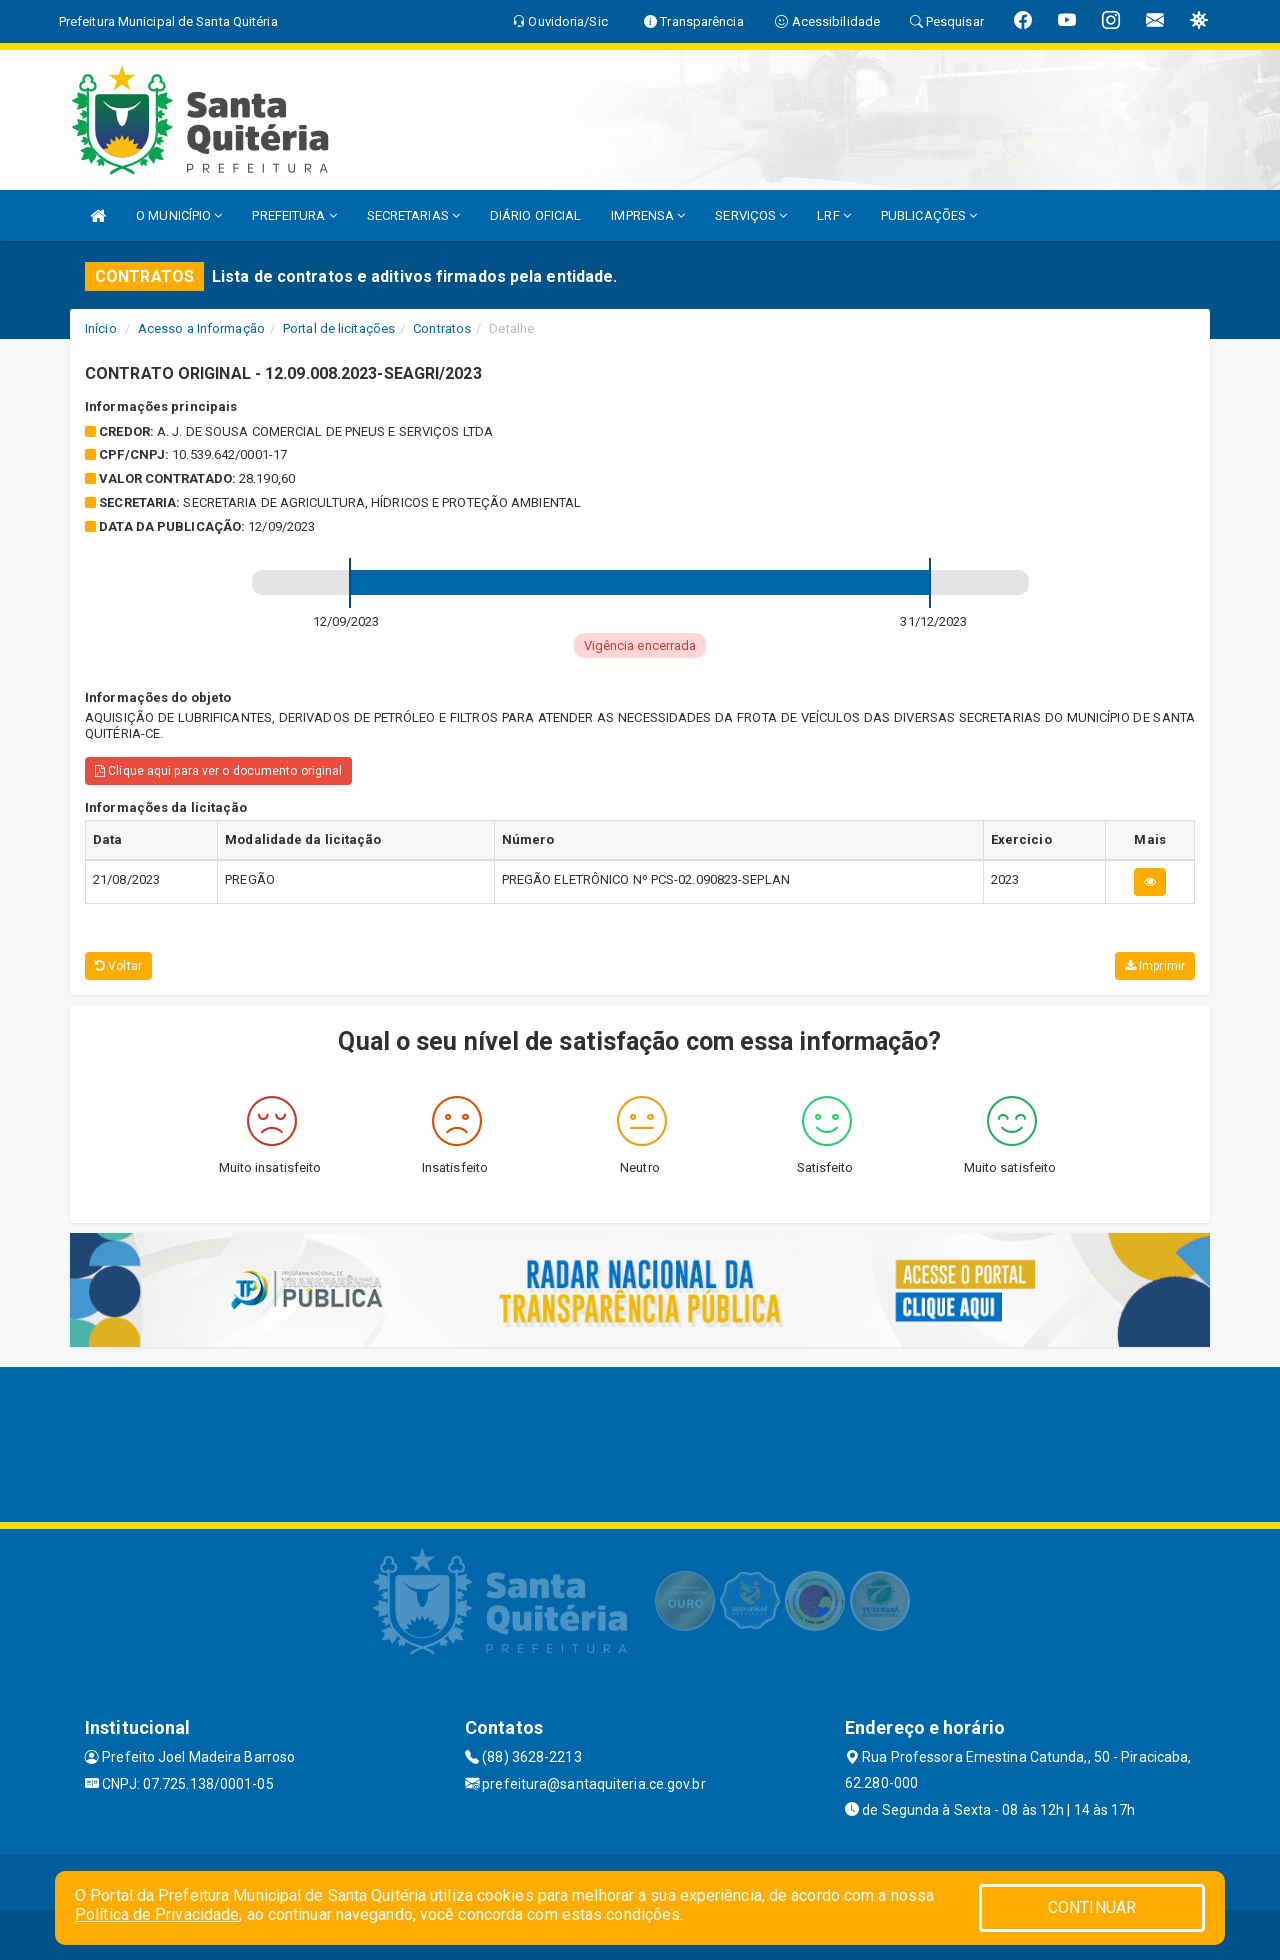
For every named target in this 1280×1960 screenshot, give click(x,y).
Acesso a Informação (201, 328)
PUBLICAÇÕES (929, 215)
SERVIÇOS (751, 215)
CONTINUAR (1092, 1907)
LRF (834, 215)
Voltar (118, 966)
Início (101, 328)
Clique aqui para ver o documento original (218, 771)
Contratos (442, 328)
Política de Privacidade (157, 1914)
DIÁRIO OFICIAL (535, 215)
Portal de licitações (339, 328)
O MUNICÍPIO (179, 215)
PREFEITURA (294, 215)
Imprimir (1155, 966)
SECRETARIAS (413, 215)
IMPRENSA (648, 215)
